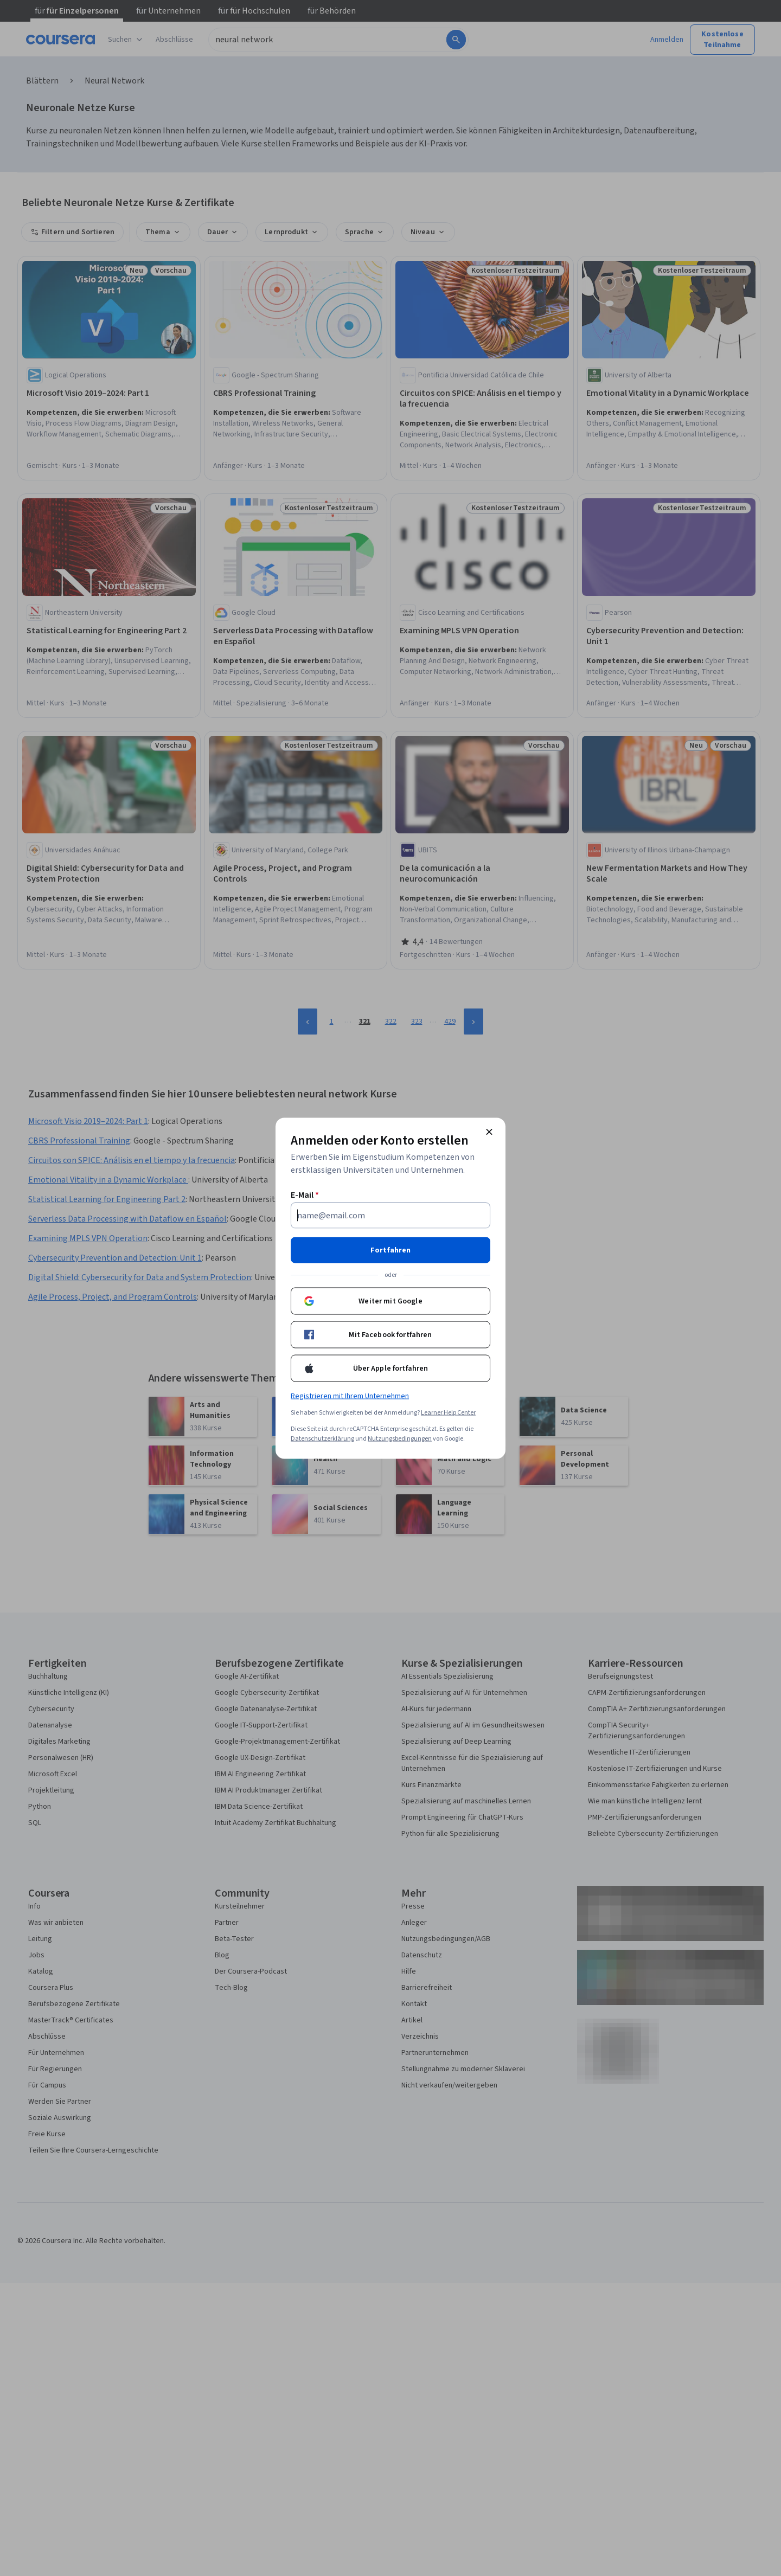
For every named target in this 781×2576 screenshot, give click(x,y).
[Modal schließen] (489, 1131)
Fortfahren (390, 1249)
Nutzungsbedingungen (400, 1438)
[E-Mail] (390, 1215)
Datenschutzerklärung (322, 1438)
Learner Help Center (448, 1412)
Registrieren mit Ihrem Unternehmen (350, 1395)
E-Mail (305, 1194)
